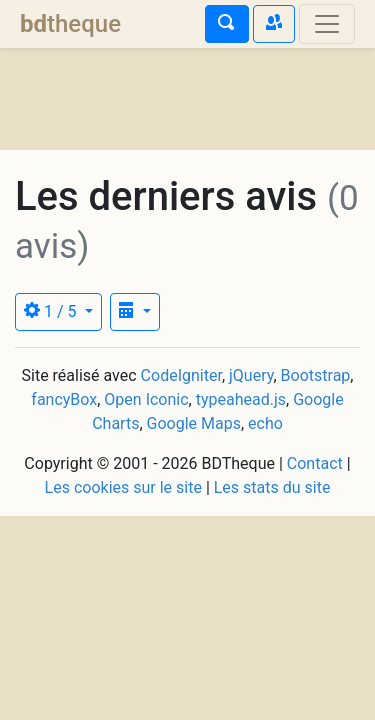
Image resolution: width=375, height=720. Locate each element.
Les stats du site (272, 487)
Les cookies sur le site (123, 487)
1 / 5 (52, 311)
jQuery (251, 375)
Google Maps (194, 423)
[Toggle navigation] (327, 24)
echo (265, 423)
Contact (315, 463)
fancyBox (64, 399)
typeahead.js (241, 399)
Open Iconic (146, 399)
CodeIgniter (181, 375)
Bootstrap (316, 375)
